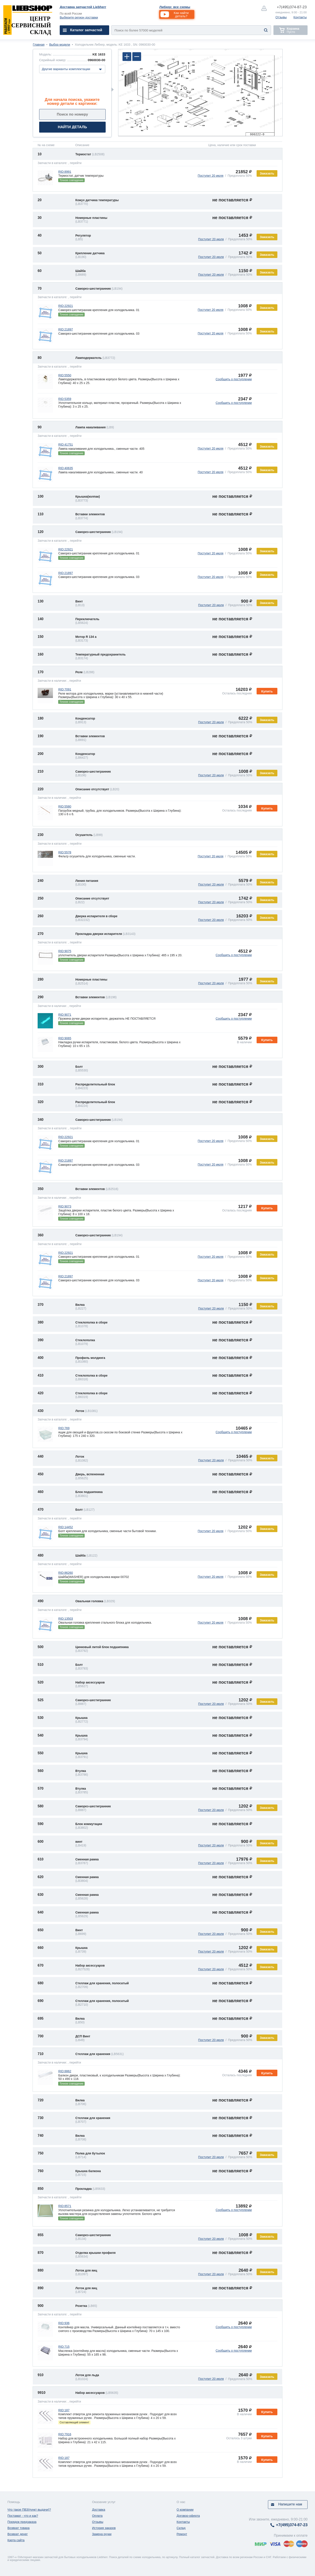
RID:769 (63, 1428)
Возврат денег (17, 2534)
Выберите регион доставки (79, 17)
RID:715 (63, 2346)
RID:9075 (64, 951)
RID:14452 (65, 1527)
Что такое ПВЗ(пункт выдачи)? (29, 2509)
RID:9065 (64, 1038)
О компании (185, 2509)
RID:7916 (64, 2434)
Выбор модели (59, 44)
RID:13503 (65, 1618)
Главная (38, 44)
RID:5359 (64, 399)
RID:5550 (64, 375)
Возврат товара (18, 2528)
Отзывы (281, 17)
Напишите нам (290, 2504)
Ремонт (182, 2534)
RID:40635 (65, 468)
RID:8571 (64, 2206)
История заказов (104, 2528)
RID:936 (63, 2323)
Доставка (98, 2509)
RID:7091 (64, 689)
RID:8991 (64, 171)
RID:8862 (64, 2071)
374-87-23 (292, 7)
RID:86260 (65, 1572)
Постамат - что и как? (22, 2515)
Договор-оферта (188, 2515)
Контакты (300, 17)
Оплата (97, 2515)
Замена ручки (102, 2534)
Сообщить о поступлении (234, 379)
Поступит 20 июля (210, 175)
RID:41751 (65, 444)
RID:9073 (64, 1206)
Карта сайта (15, 2540)
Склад (181, 2528)
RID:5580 (64, 806)
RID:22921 (65, 306)
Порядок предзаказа (22, 2522)
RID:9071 (64, 1014)
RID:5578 (64, 852)
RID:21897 (65, 329)
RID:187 (63, 2410)
